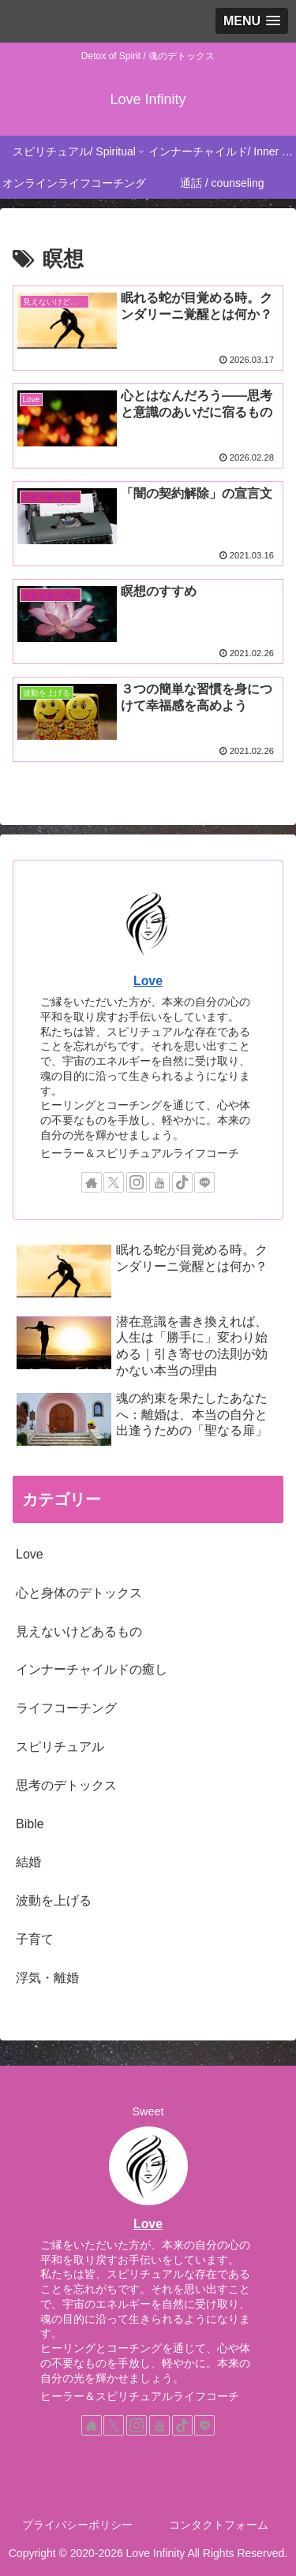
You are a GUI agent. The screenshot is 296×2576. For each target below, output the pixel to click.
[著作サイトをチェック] (91, 1182)
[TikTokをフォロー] (182, 1182)
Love (148, 980)
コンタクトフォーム (218, 2524)
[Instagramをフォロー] (136, 1182)
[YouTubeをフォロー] (159, 1182)
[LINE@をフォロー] (204, 1182)
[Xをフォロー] (113, 1182)
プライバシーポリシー (77, 2524)
